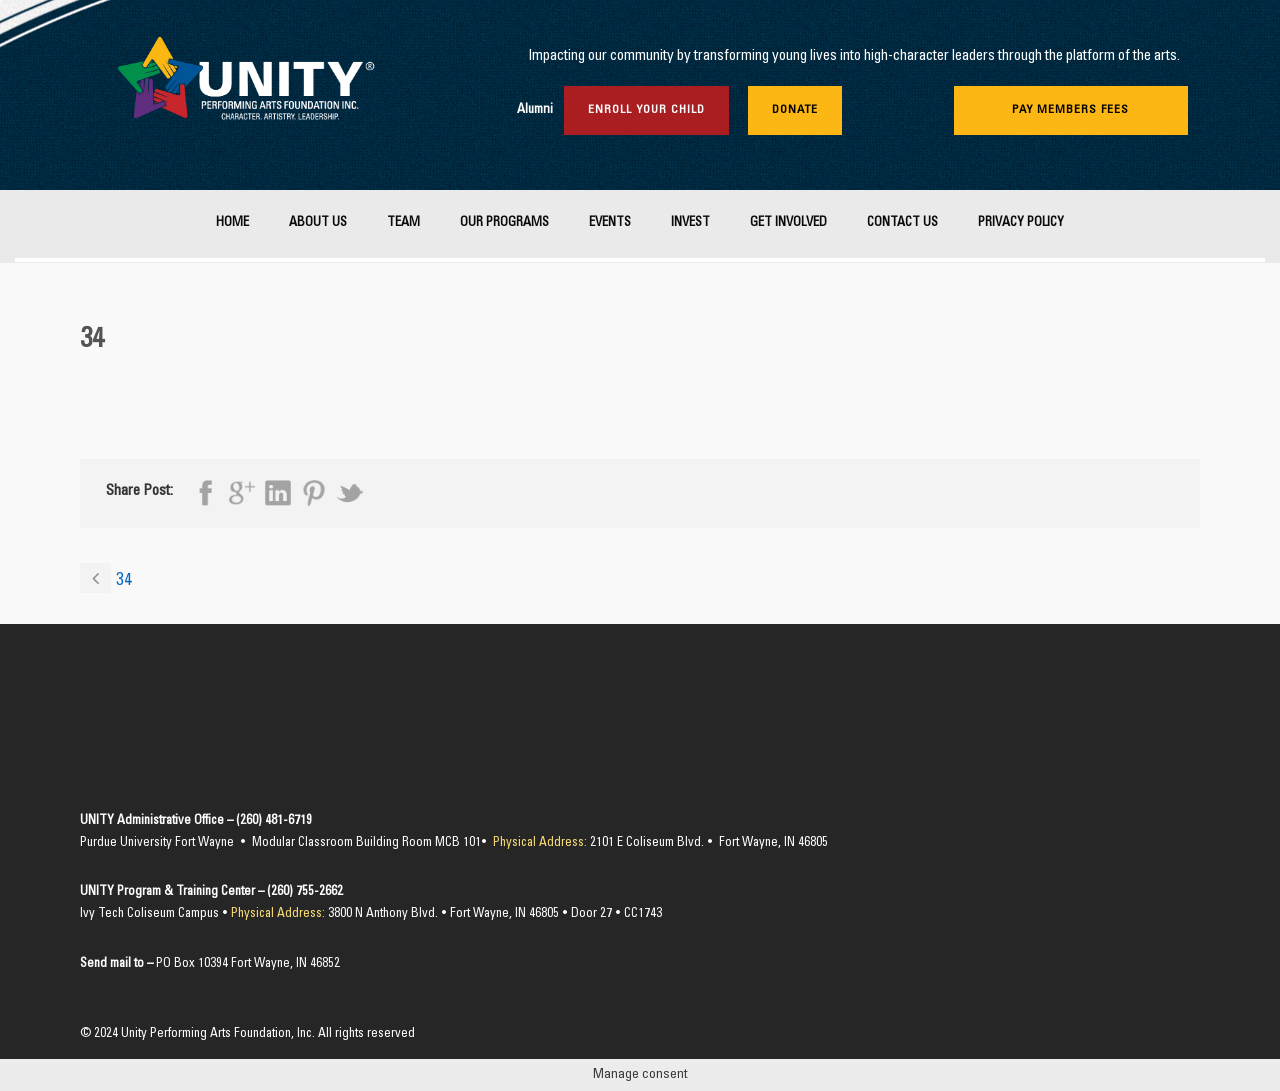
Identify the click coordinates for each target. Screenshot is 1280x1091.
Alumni (535, 110)
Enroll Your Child (646, 110)
